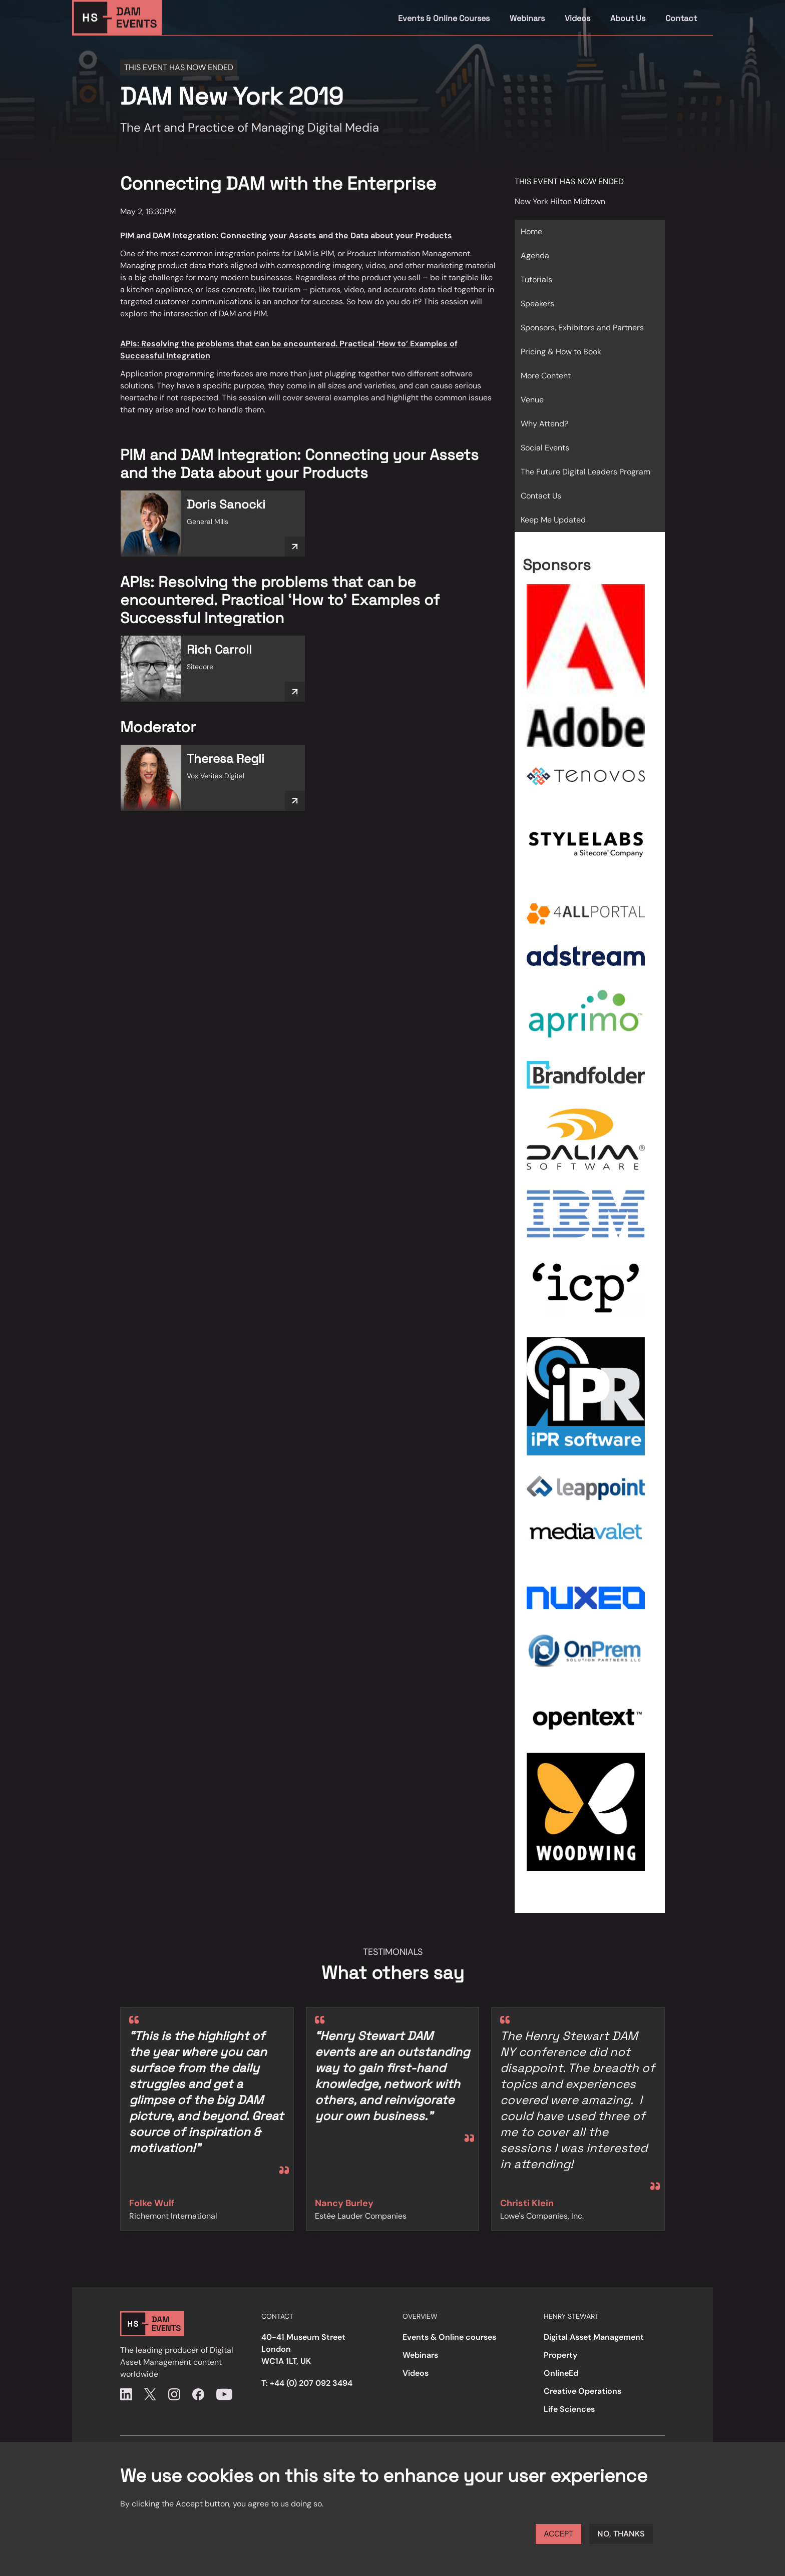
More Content (546, 375)
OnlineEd (561, 2373)
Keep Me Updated (553, 519)
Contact (681, 18)
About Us (627, 18)
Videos (577, 18)
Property (560, 2355)
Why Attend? (544, 423)
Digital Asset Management (594, 2337)
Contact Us (541, 495)
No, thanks (621, 2533)
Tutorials (536, 279)
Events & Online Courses (444, 18)
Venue (532, 399)
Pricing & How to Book (561, 351)
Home (531, 231)
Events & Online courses (449, 2337)
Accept (558, 2533)
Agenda (535, 255)
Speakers (537, 303)
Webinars (527, 18)
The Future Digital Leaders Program (585, 471)
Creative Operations (582, 2391)
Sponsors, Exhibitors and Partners (582, 327)
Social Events (545, 447)
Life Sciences (569, 2409)
